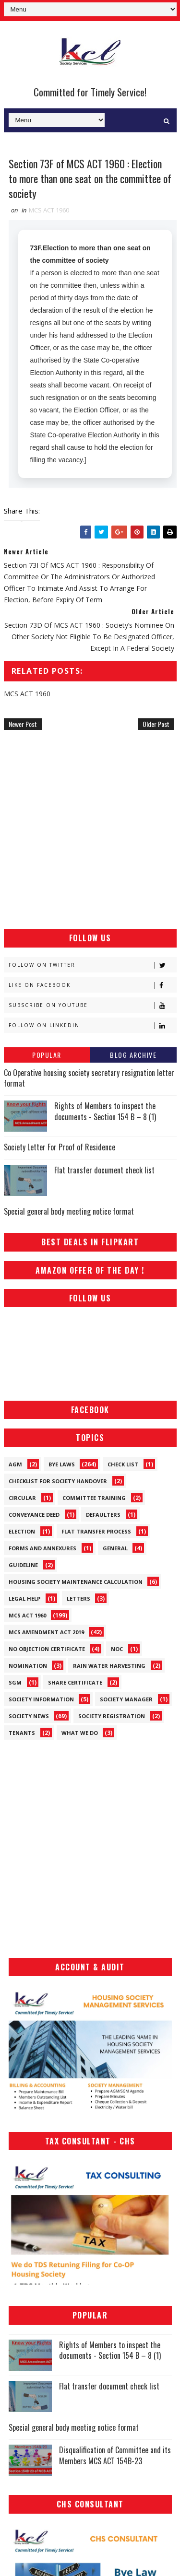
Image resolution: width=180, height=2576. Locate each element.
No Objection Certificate (47, 1648)
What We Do (79, 1732)
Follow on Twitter (92, 965)
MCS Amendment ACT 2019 (46, 1632)
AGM (15, 1464)
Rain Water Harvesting (109, 1665)
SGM (15, 1682)
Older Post (156, 724)
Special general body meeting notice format (69, 1211)
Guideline (23, 1565)
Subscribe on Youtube (92, 1005)
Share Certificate (75, 1682)
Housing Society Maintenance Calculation (76, 1581)
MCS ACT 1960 (49, 210)
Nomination (28, 1665)
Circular (22, 1497)
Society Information (41, 1699)
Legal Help (24, 1598)
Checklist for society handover (58, 1481)
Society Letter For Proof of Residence (59, 1147)
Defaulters (103, 1514)
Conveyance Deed (34, 1514)
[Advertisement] (90, 829)
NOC (117, 1648)
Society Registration (111, 1716)
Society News (29, 1716)
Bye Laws (61, 1464)
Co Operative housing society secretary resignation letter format (89, 1078)
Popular (46, 1055)
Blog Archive (133, 1055)
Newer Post (23, 724)
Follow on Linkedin (92, 1025)
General (115, 1548)
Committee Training (94, 1497)
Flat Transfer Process (96, 1531)
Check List (123, 1464)
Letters (78, 1598)
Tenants (22, 1732)
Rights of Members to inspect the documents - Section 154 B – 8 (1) (105, 1111)
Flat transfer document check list (104, 1170)
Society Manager (126, 1699)
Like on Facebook (92, 985)
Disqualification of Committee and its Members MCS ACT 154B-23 (115, 2455)
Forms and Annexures (42, 1548)
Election (22, 1531)
